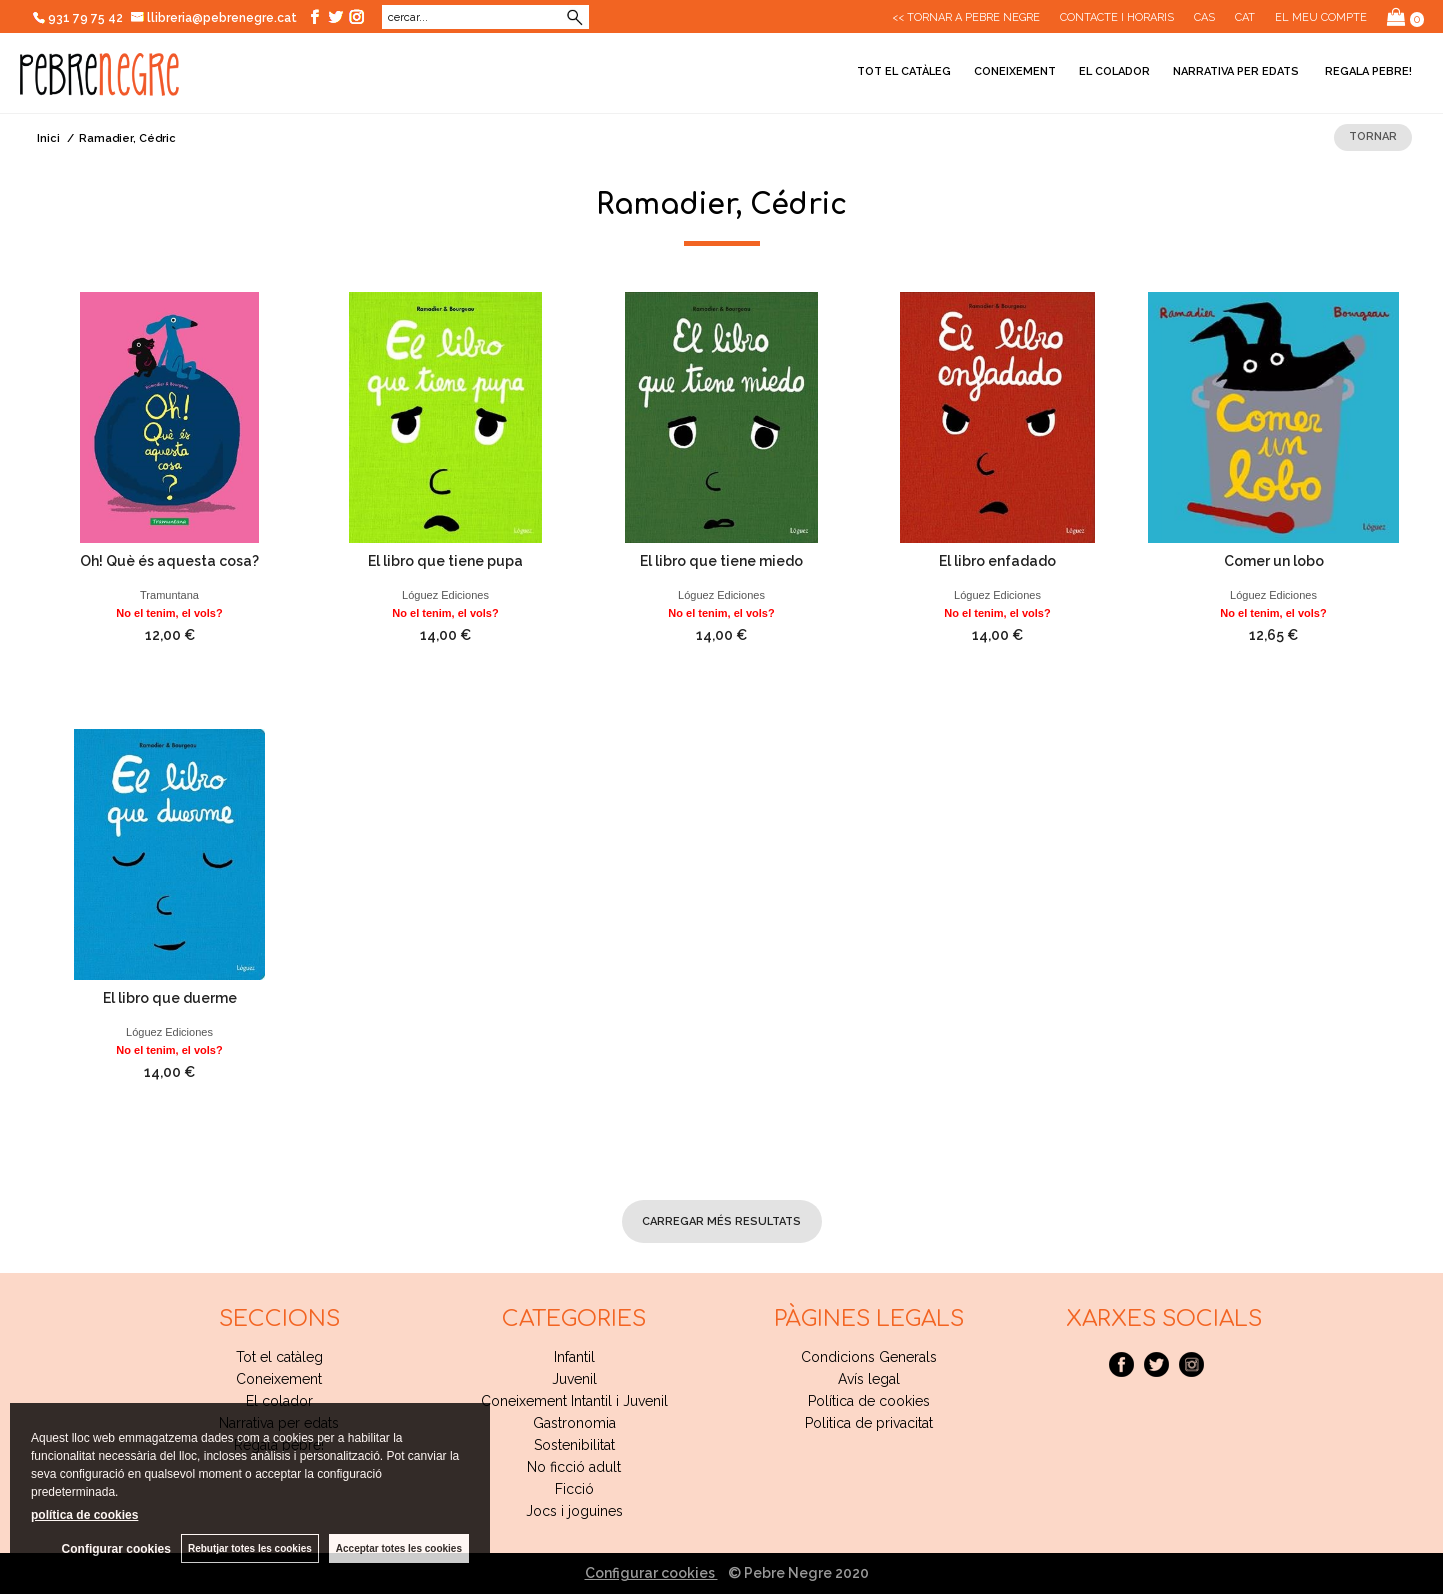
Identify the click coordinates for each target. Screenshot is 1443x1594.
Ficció (574, 1489)
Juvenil (574, 1379)
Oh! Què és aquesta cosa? (169, 561)
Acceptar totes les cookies (399, 1548)
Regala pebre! (1367, 71)
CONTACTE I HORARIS (1117, 17)
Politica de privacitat (869, 1423)
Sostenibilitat (574, 1445)
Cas (1204, 17)
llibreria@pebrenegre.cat (214, 18)
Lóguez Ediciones (445, 595)
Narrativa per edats (1236, 71)
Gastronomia (574, 1423)
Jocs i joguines (574, 1511)
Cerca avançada (514, 18)
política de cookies (84, 1515)
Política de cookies (869, 1401)
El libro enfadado (997, 561)
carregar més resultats (721, 1221)
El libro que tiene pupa (445, 561)
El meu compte (1321, 17)
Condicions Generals (869, 1357)
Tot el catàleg (904, 71)
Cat (1245, 17)
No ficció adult (574, 1467)
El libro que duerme (170, 998)
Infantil (574, 1357)
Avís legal (869, 1379)
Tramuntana (169, 595)
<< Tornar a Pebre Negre (966, 17)
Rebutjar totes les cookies (250, 1548)
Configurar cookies (651, 1573)
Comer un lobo (1274, 561)
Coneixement (1015, 71)
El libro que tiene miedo (721, 561)
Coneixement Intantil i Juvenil (574, 1401)
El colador (1114, 71)
